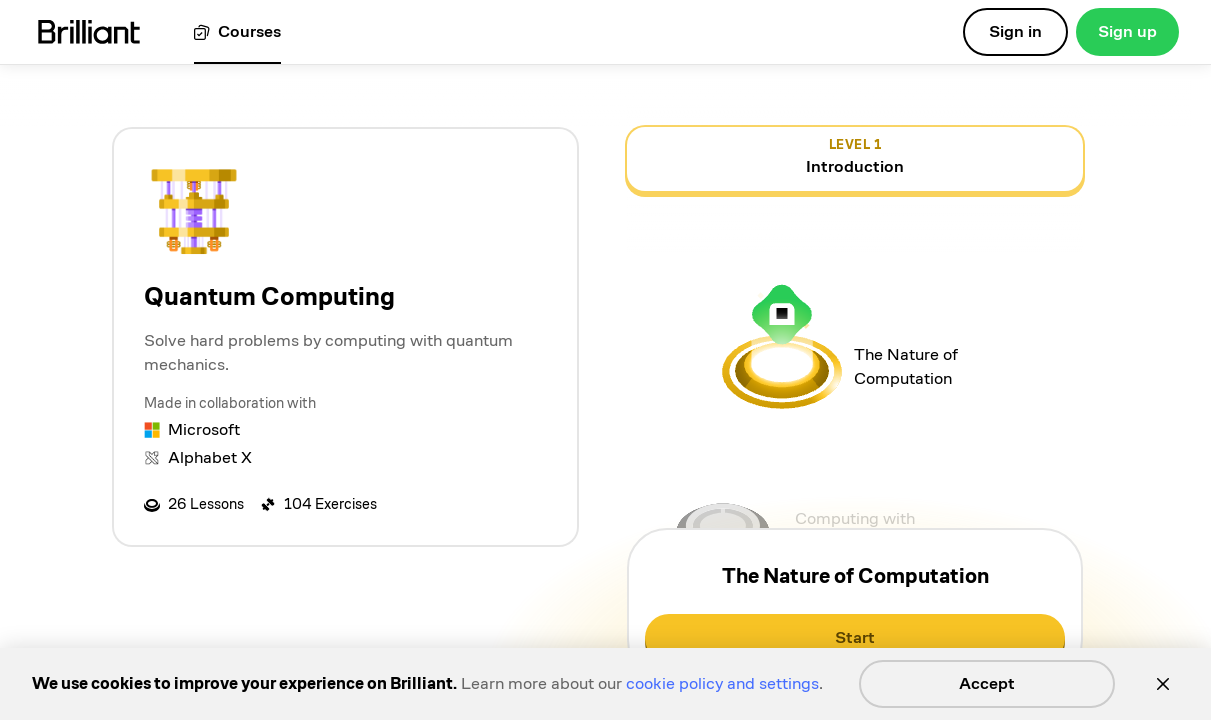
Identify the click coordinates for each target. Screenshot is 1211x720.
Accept (987, 683)
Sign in (1015, 31)
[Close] (1163, 684)
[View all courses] (237, 32)
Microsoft (204, 429)
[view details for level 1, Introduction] (855, 159)
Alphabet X (210, 457)
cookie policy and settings (722, 683)
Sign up (1127, 31)
